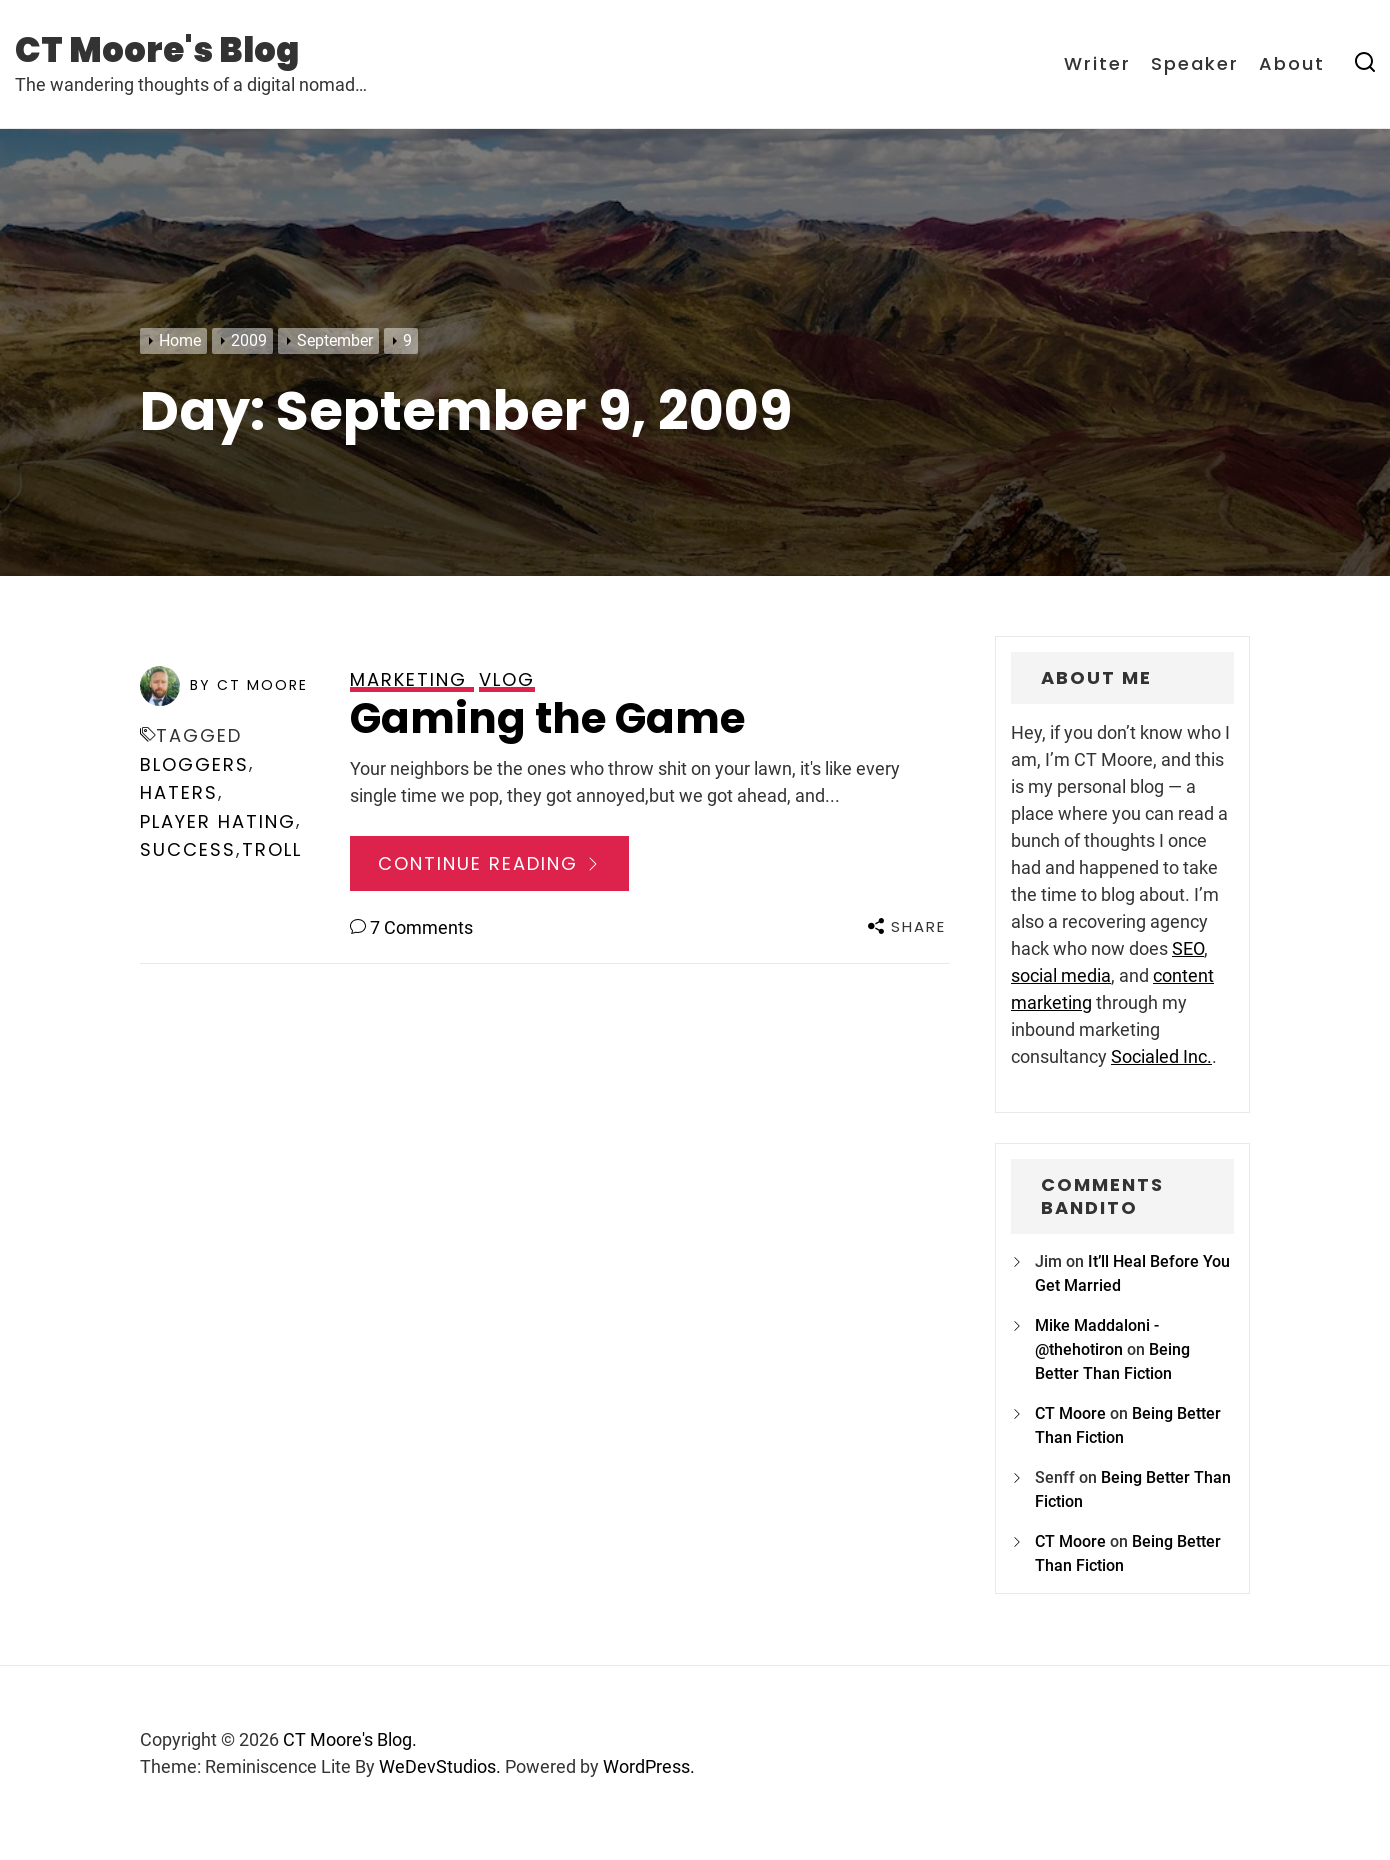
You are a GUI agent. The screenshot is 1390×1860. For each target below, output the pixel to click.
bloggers (194, 764)
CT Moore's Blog (157, 50)
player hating (218, 821)
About (1292, 64)
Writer (1097, 64)
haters (179, 792)
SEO (1188, 948)
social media (1061, 975)
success (188, 849)
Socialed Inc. (1161, 1056)
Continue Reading (489, 863)
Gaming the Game (547, 718)
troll (272, 849)
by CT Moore (249, 685)
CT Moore (1070, 1413)
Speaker (1195, 64)
